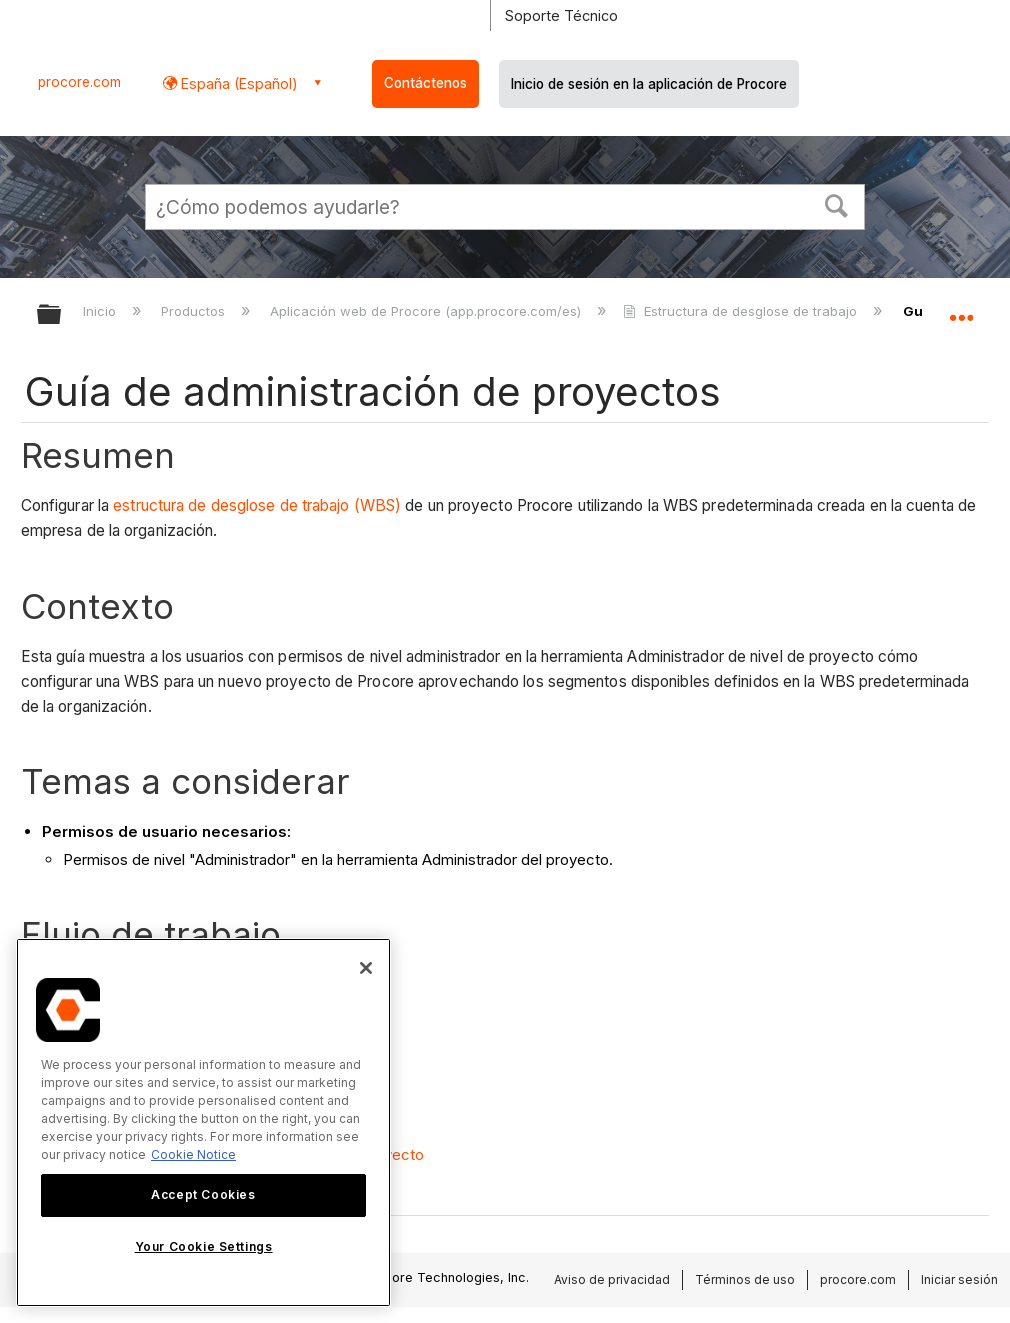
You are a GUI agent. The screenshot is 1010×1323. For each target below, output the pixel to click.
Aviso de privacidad (612, 1279)
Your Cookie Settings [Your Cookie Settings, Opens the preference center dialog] (204, 1246)
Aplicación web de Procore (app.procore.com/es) (427, 311)
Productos (195, 311)
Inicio (101, 311)
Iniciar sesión (959, 1279)
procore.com (79, 82)
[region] (203, 1122)
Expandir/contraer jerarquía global (62, 315)
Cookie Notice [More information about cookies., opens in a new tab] (193, 1154)
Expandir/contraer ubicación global (961, 308)
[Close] (366, 968)
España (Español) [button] (237, 83)
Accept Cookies (203, 1194)
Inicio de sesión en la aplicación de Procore (649, 84)
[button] (837, 204)
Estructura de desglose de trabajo (741, 311)
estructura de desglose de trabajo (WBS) (257, 505)
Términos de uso (745, 1279)
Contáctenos (425, 83)
